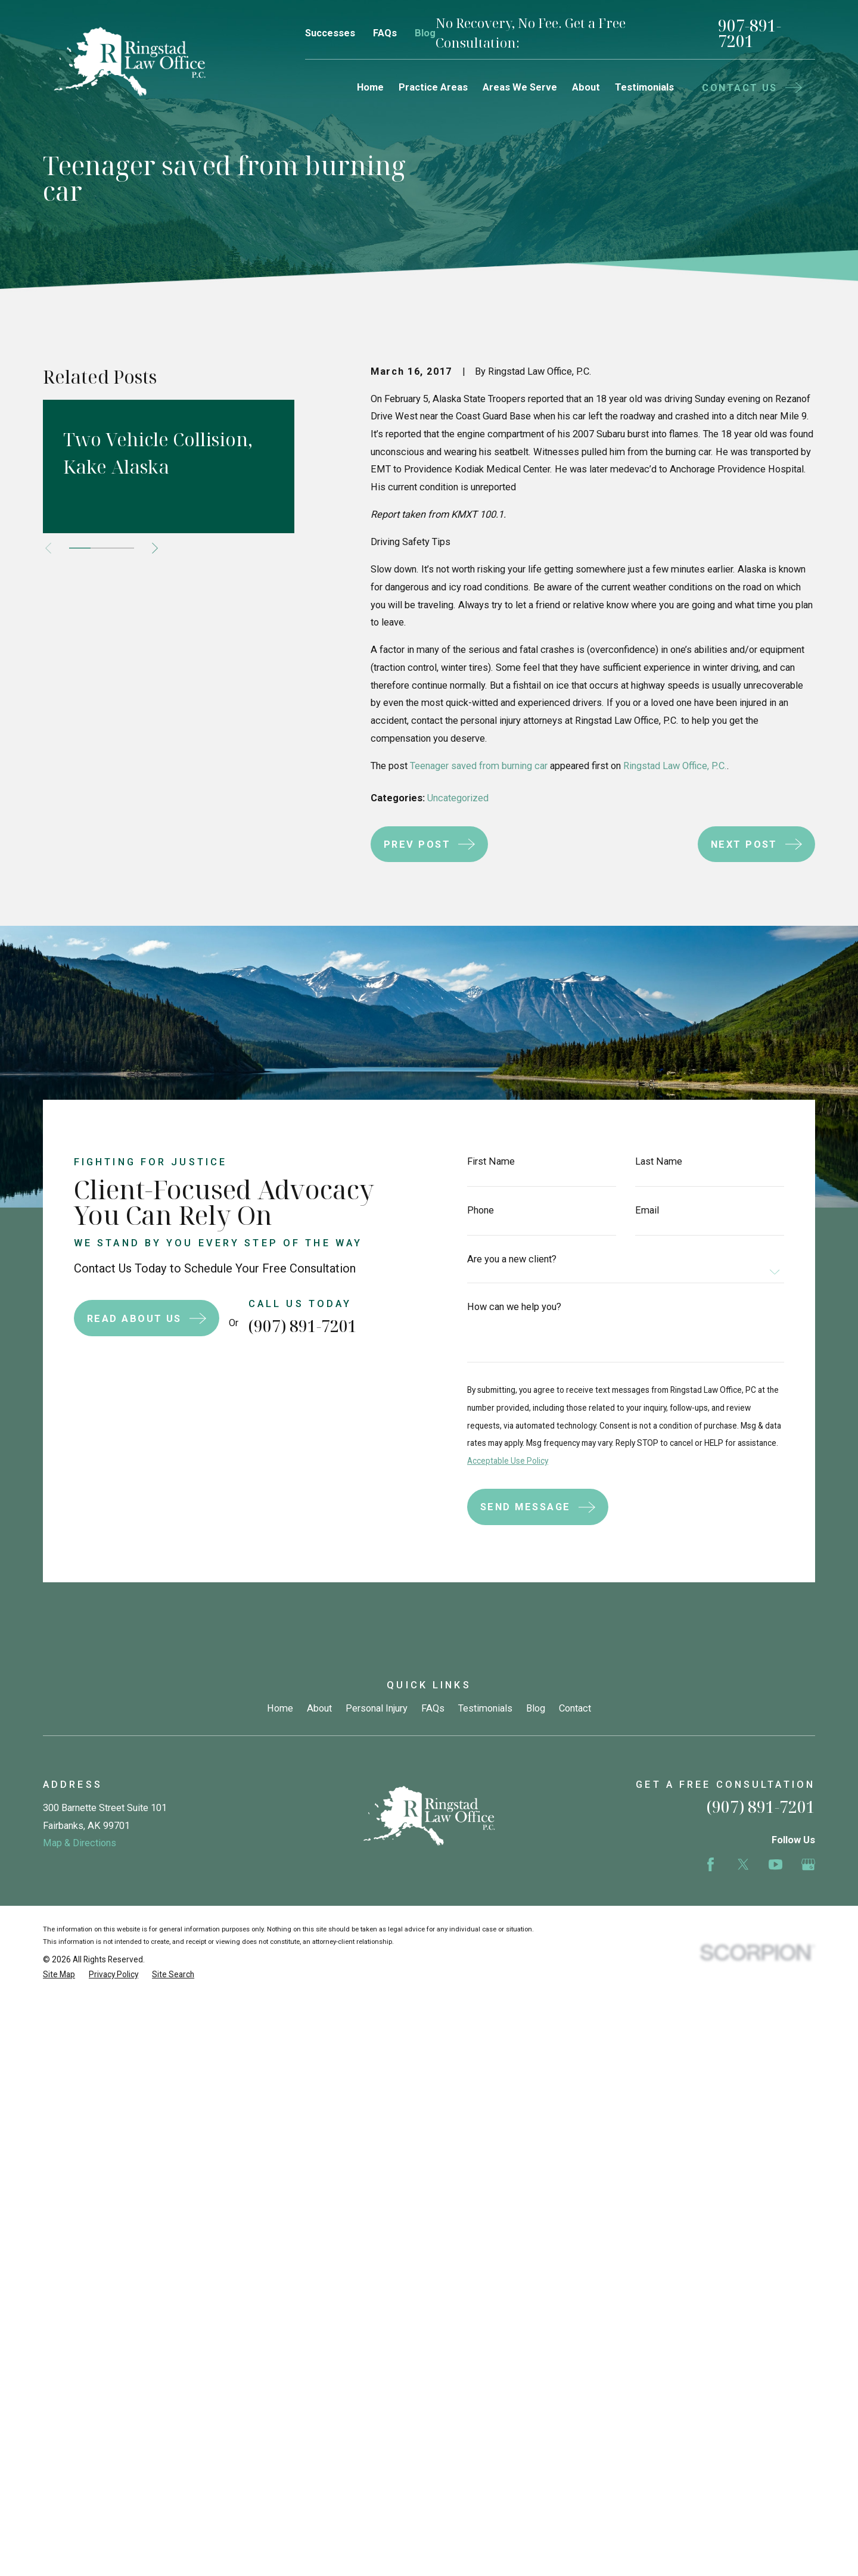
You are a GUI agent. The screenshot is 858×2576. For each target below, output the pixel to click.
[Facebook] (710, 1864)
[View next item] (155, 548)
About (319, 1708)
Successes (330, 33)
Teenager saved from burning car (479, 765)
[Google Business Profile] (808, 1864)
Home (280, 1708)
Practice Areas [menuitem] (433, 87)
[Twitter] (743, 1864)
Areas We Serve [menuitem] (520, 87)
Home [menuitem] (370, 87)
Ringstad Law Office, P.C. (675, 765)
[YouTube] (775, 1864)
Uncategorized (458, 798)
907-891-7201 (749, 33)
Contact (575, 1708)
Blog (425, 33)
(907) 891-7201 (285, 1326)
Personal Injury (377, 1708)
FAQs (385, 33)
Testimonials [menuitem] (644, 87)
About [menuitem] (586, 87)
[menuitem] (59, 1974)
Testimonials (485, 1708)
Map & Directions (79, 1843)
